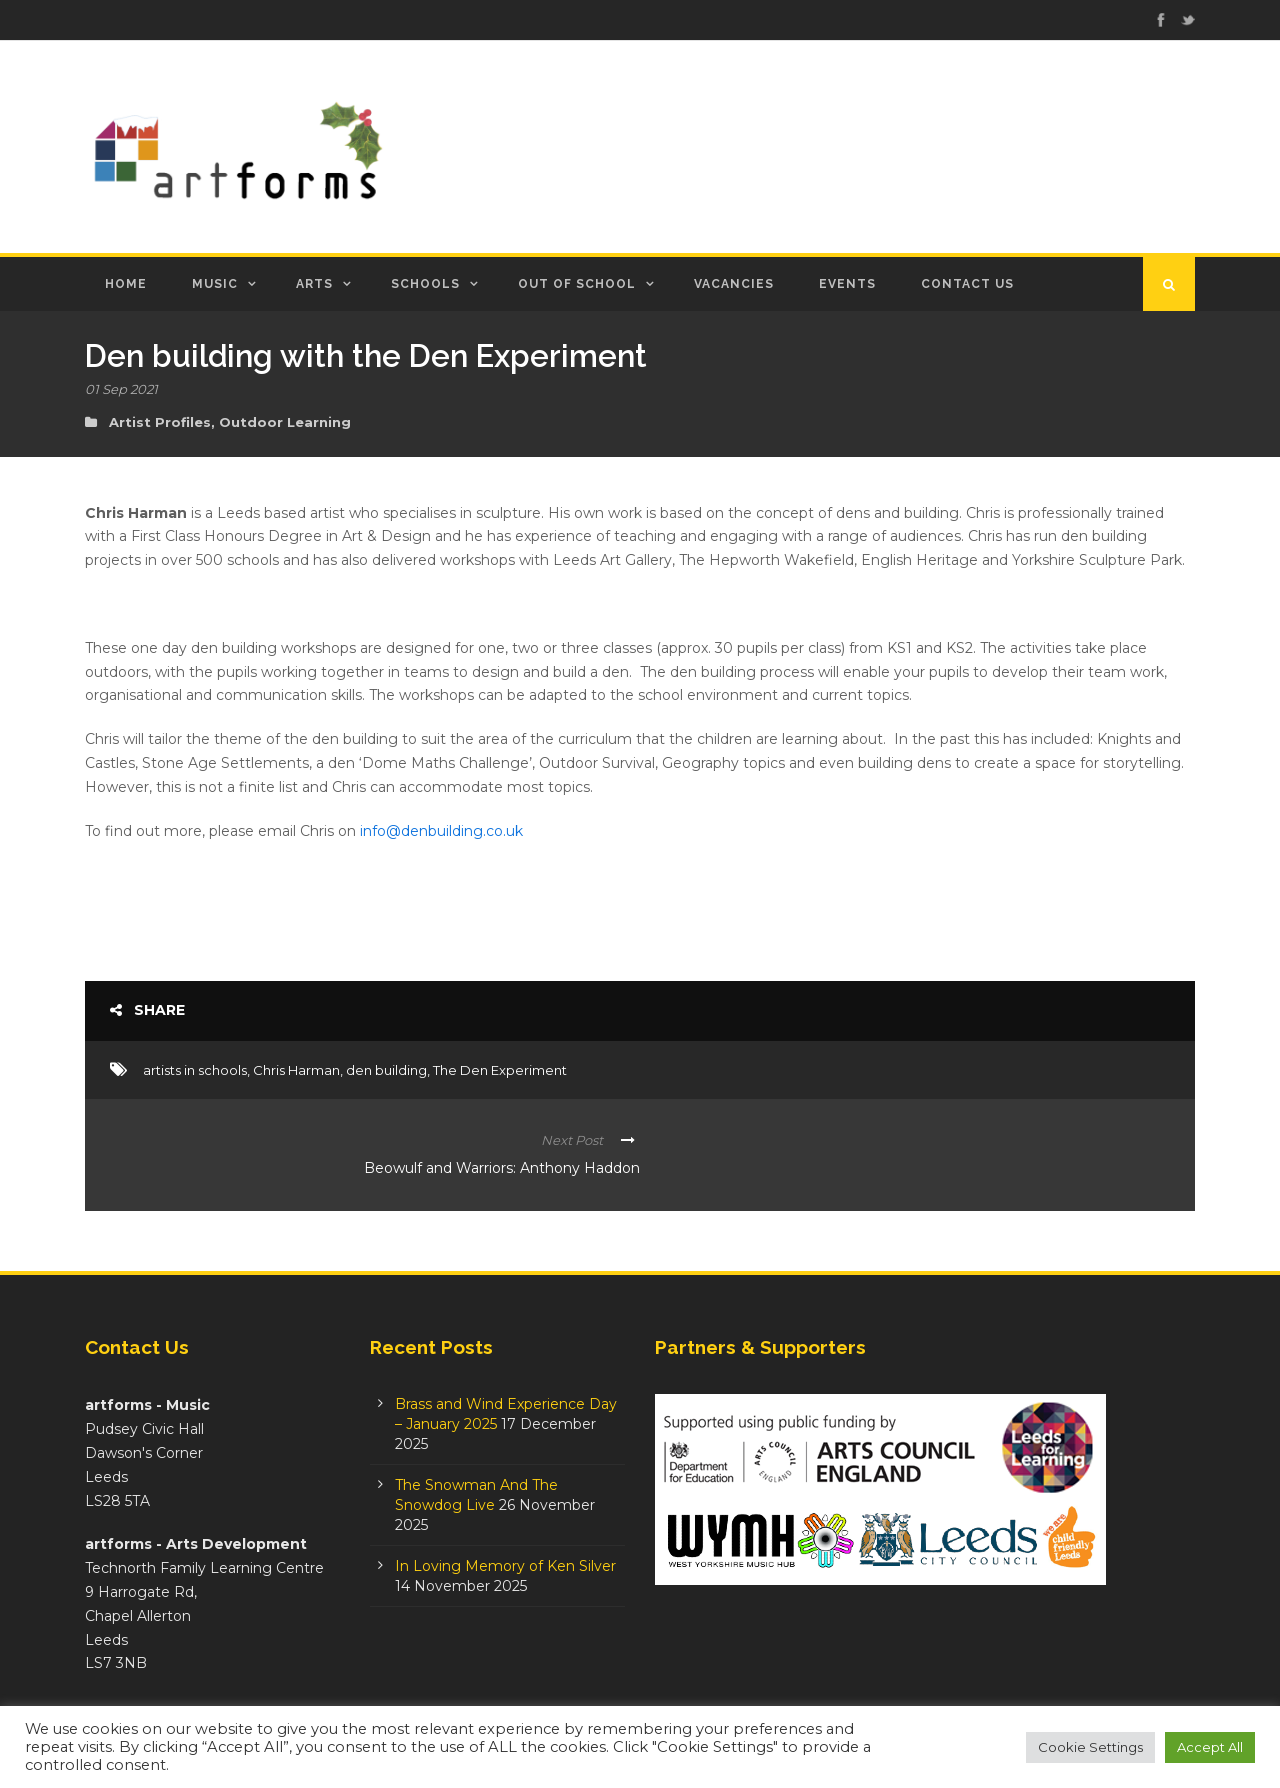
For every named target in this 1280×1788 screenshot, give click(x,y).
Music (215, 284)
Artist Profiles (160, 422)
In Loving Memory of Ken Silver (505, 1566)
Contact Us (967, 284)
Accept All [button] (1210, 1747)
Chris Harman (296, 1070)
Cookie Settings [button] (1090, 1747)
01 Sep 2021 (121, 389)
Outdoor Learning (285, 422)
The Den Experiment (500, 1070)
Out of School (577, 284)
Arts (314, 284)
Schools (425, 284)
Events (847, 284)
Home (126, 284)
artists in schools (195, 1070)
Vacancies (734, 284)
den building (386, 1070)
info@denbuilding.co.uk (441, 831)
